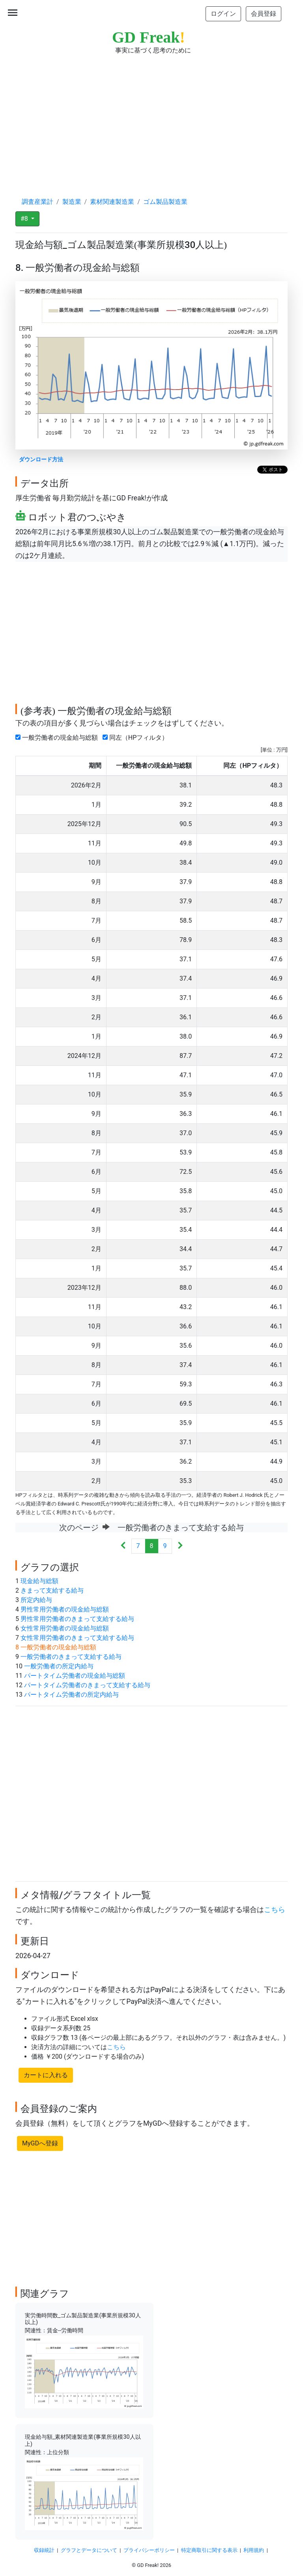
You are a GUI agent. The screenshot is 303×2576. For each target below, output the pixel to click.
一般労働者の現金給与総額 (58, 737)
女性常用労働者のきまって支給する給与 (77, 1637)
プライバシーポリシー (149, 2550)
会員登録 (263, 13)
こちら (274, 1910)
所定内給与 (36, 1600)
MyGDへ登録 (40, 2143)
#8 (25, 218)
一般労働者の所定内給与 (59, 1666)
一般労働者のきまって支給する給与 (71, 1656)
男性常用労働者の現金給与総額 (65, 1609)
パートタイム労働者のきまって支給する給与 (87, 1685)
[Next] (180, 1546)
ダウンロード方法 (41, 459)
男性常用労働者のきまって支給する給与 (77, 1619)
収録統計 (44, 2550)
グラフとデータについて (89, 2550)
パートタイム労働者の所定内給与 (71, 1694)
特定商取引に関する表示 (209, 2550)
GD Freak (148, 37)
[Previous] (123, 1546)
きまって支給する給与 (52, 1590)
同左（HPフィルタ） (137, 737)
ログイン (223, 13)
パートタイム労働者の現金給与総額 (74, 1675)
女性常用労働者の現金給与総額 (65, 1628)
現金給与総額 (39, 1581)
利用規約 (253, 2550)
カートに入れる (46, 2075)
